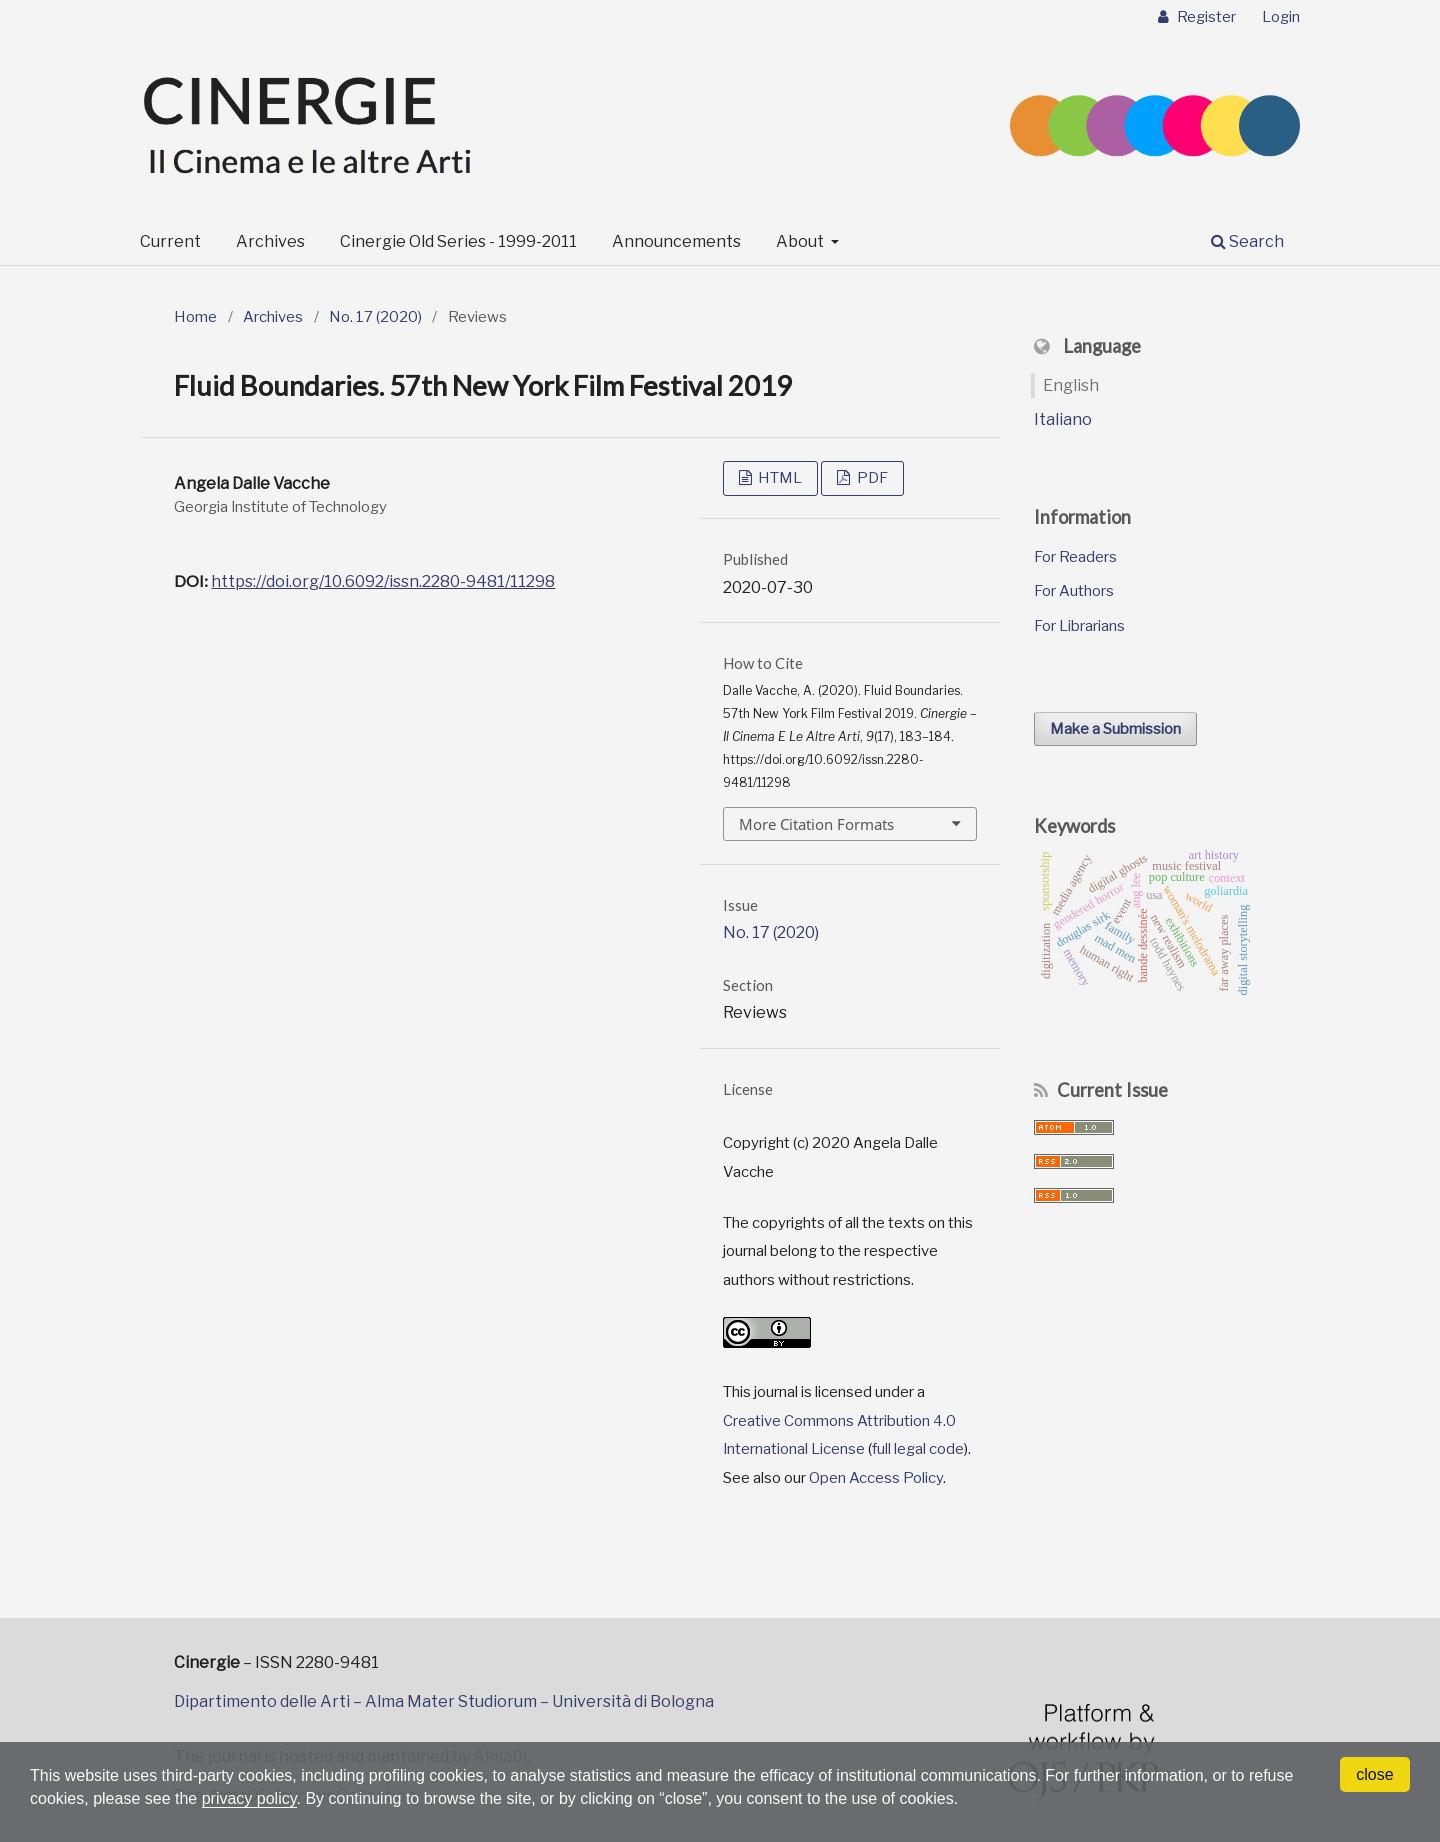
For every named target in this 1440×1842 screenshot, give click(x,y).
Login (1281, 17)
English (1071, 385)
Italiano (1063, 419)
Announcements (676, 241)
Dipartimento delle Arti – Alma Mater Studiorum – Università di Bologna (444, 1701)
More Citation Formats (816, 824)
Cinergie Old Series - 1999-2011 (458, 241)
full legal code (918, 1449)
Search (1247, 241)
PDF (871, 478)
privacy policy (249, 1798)
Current (170, 241)
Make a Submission (1115, 729)
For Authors (1074, 591)
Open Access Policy (876, 1478)
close (1374, 1774)
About (801, 241)
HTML (778, 478)
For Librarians (1079, 626)
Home (195, 317)
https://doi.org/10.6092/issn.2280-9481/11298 (383, 581)
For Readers (1075, 557)
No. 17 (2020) (375, 317)
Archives (270, 241)
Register (1205, 17)
